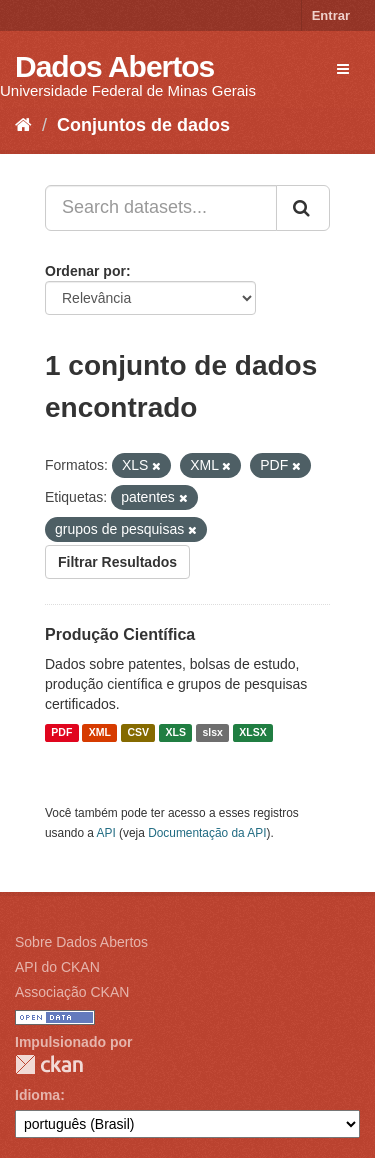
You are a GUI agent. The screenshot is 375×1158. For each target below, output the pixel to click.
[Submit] (303, 208)
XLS (176, 733)
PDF (61, 733)
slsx (212, 733)
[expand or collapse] (343, 69)
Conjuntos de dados (143, 125)
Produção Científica (120, 634)
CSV (138, 733)
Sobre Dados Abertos (81, 942)
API (106, 833)
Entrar (331, 15)
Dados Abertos (114, 66)
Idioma (37, 1095)
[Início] (23, 125)
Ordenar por (85, 271)
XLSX (252, 733)
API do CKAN (57, 967)
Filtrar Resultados (117, 562)
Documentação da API (207, 833)
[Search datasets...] (161, 208)
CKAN (49, 1064)
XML (100, 733)
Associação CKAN (72, 992)
